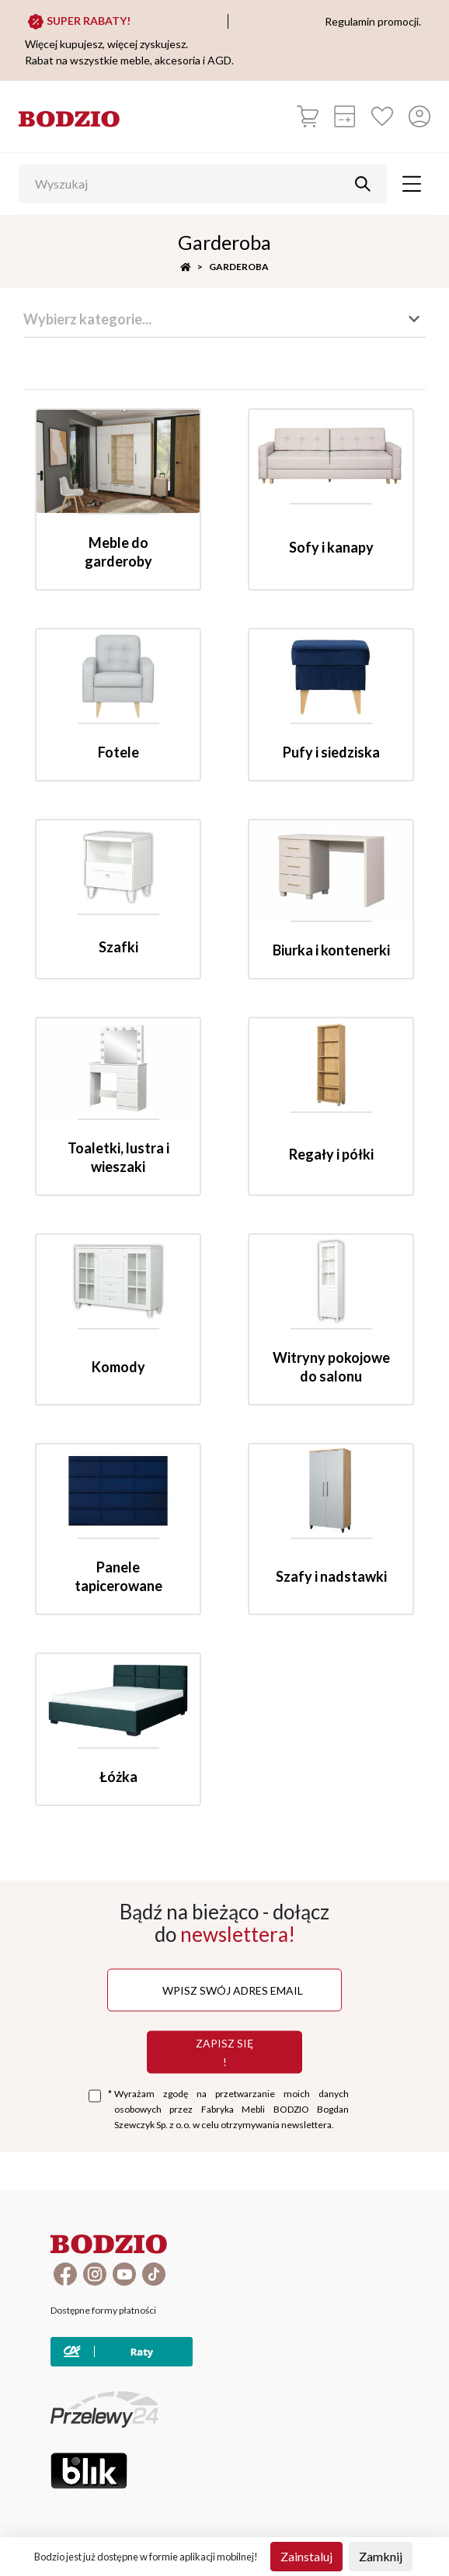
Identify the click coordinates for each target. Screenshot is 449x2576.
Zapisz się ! (224, 2052)
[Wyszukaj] (191, 184)
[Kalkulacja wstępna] (345, 116)
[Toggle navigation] (411, 184)
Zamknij (380, 2556)
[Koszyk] (307, 116)
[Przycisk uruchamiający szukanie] (362, 184)
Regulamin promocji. (373, 21)
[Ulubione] (382, 116)
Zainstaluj (306, 2556)
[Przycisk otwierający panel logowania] (419, 116)
